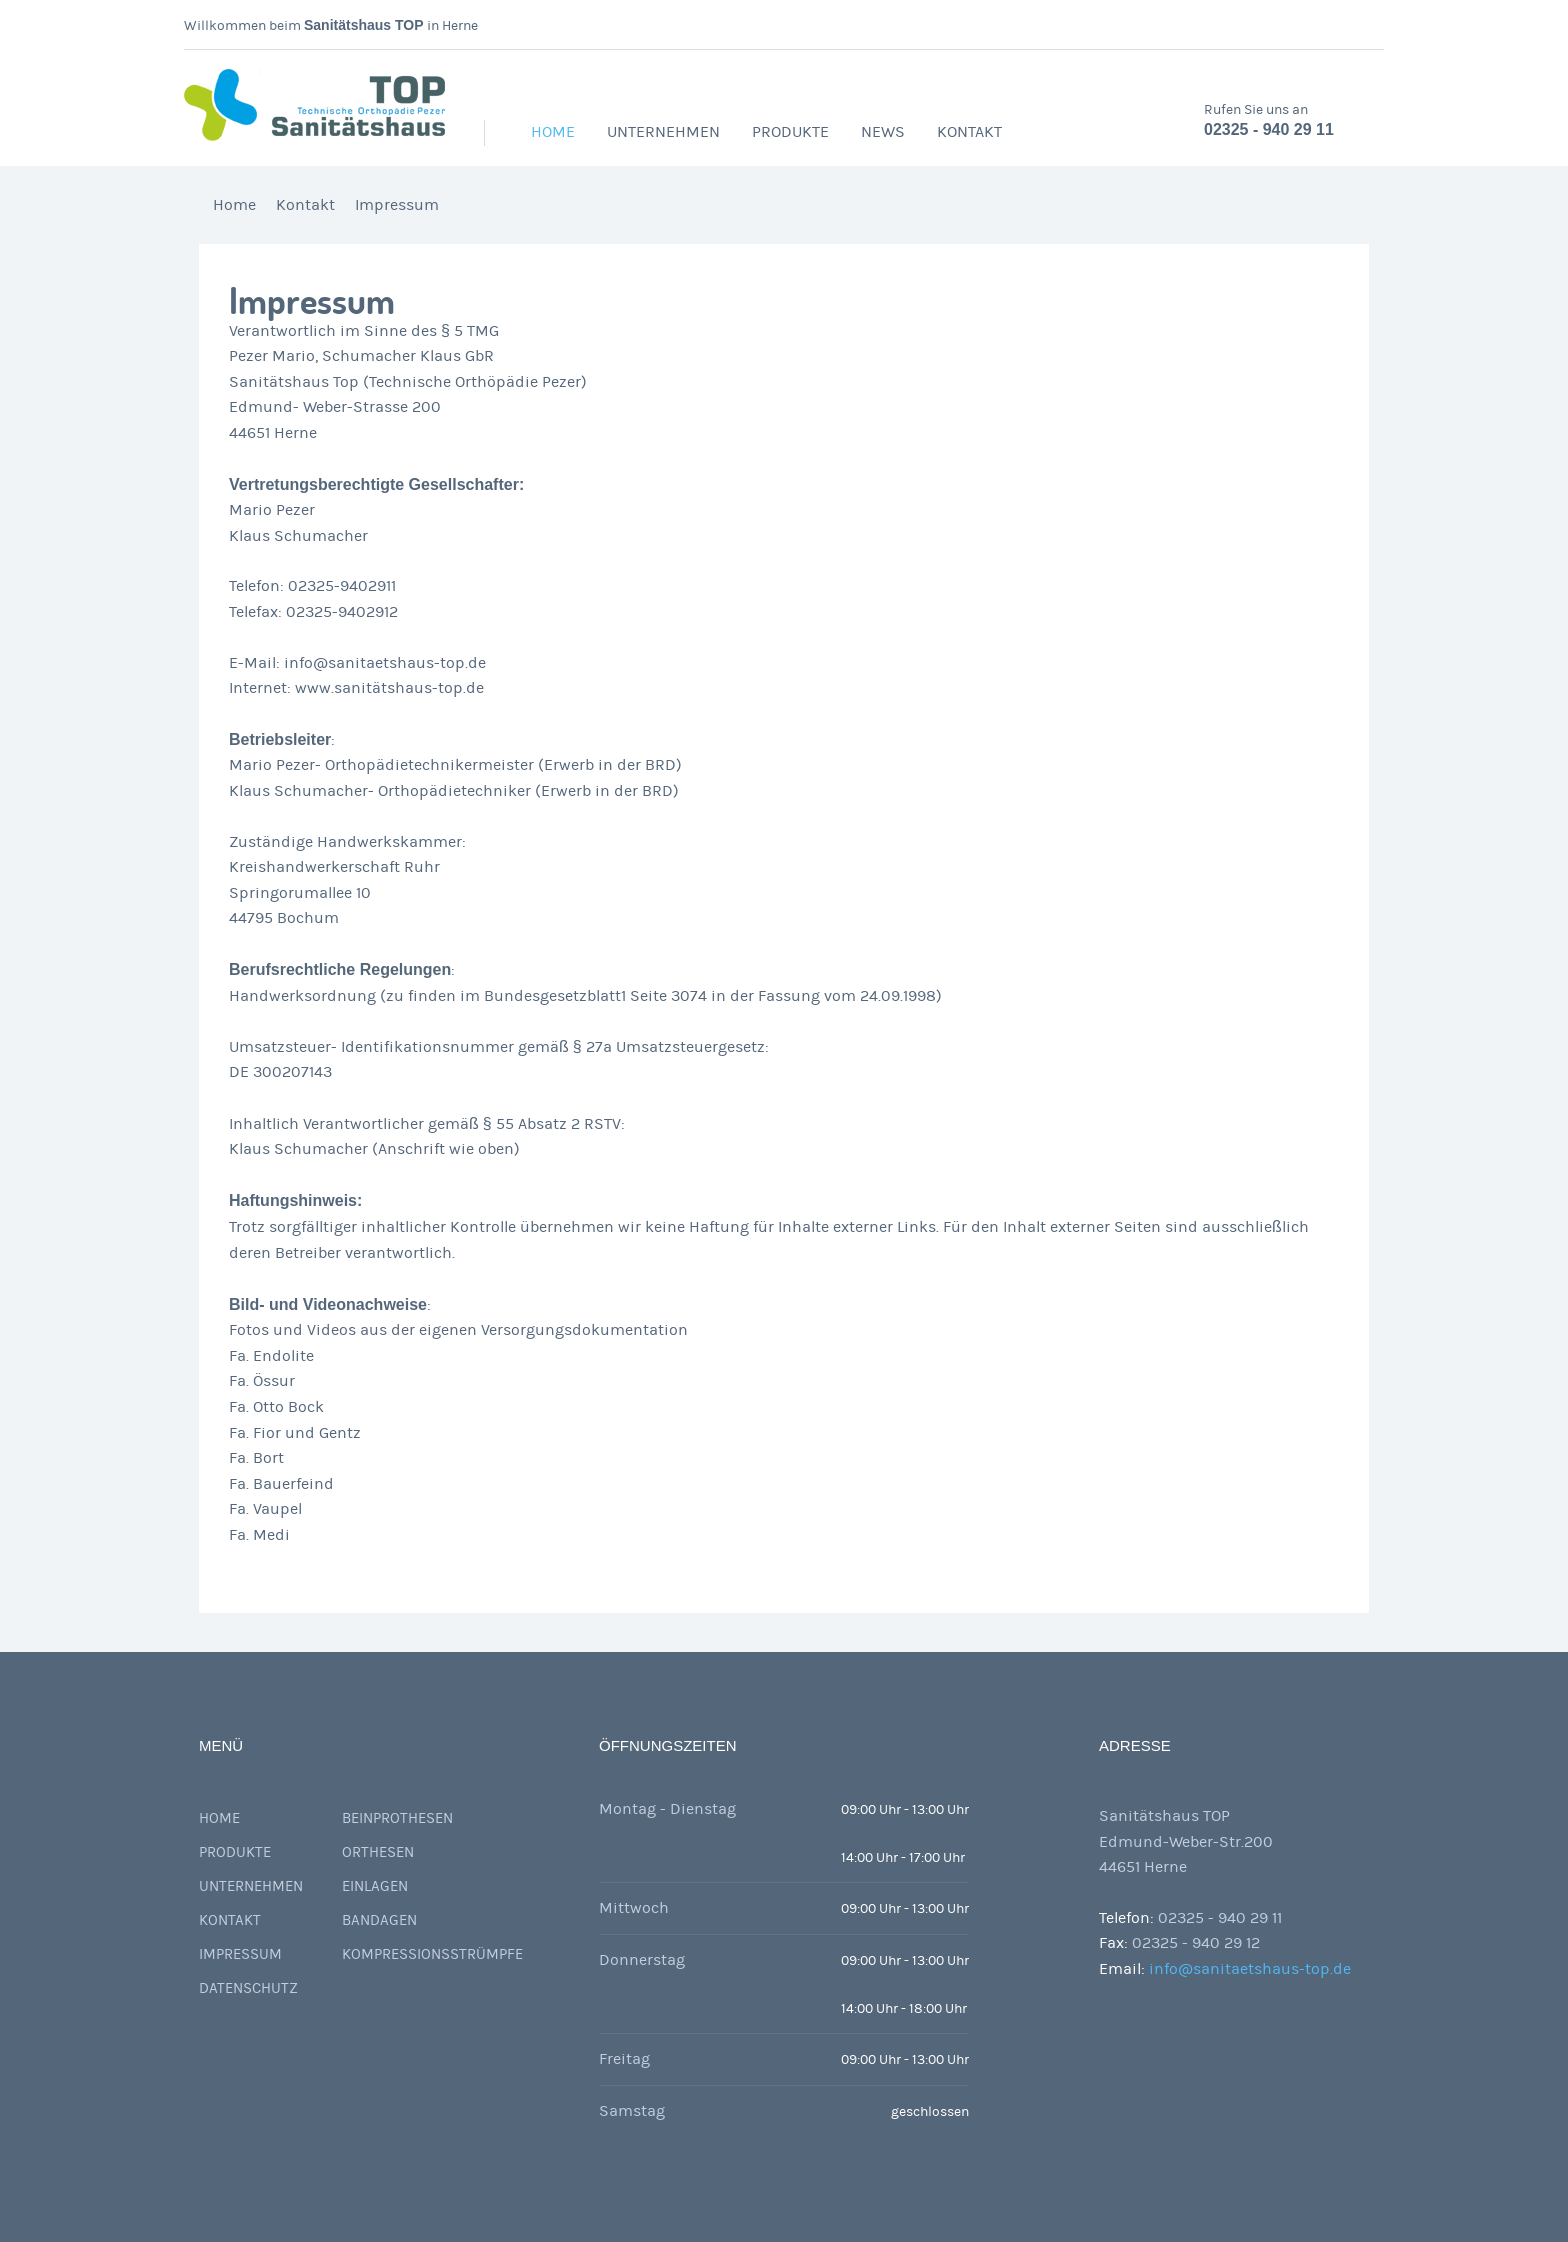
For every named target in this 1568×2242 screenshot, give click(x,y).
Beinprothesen (397, 1818)
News (883, 132)
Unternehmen (663, 132)
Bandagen (379, 1920)
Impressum (397, 205)
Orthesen (378, 1852)
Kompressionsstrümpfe (432, 1954)
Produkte (790, 132)
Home (553, 132)
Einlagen (375, 1886)
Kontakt (969, 132)
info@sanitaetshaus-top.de (1250, 1969)
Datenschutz (248, 1988)
